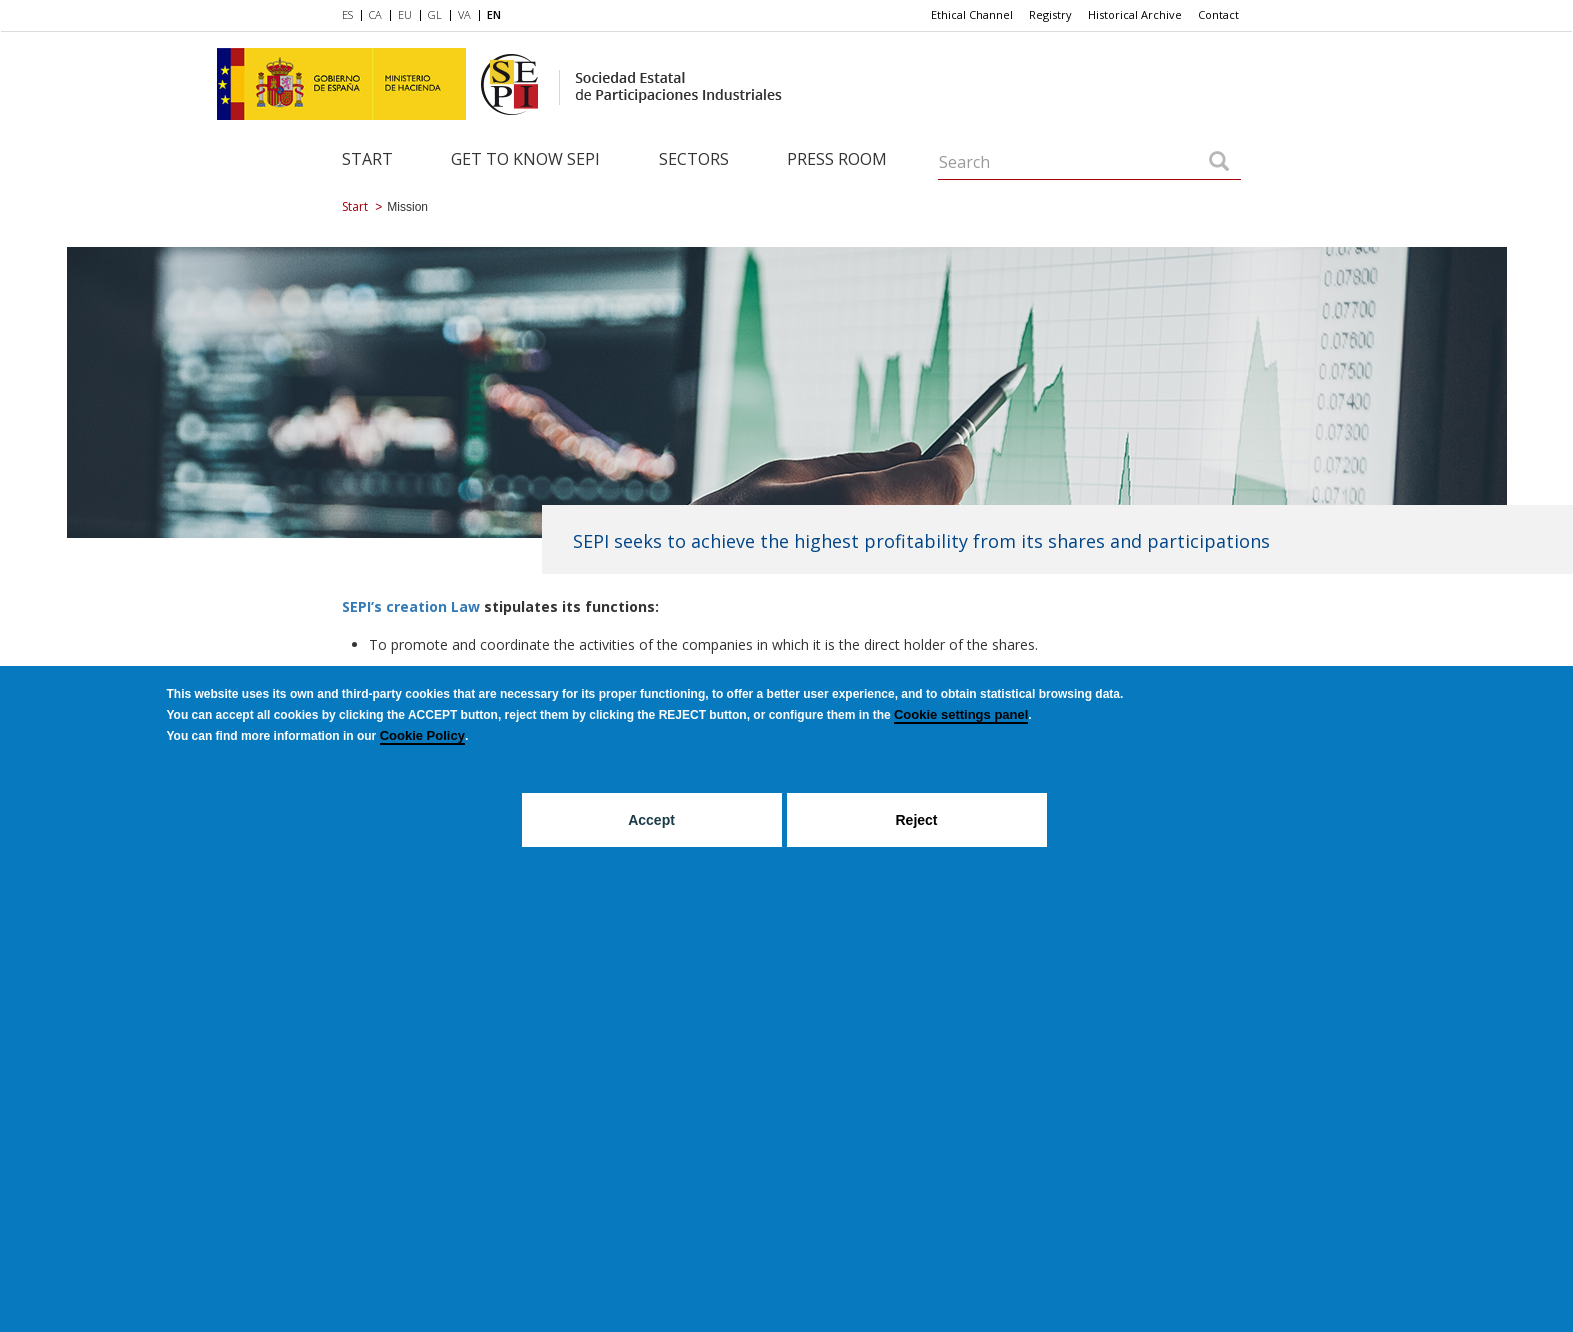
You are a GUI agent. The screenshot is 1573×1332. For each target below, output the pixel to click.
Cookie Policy (422, 735)
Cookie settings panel (961, 714)
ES (347, 14)
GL (435, 14)
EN (494, 14)
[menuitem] (351, 16)
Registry (1050, 14)
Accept (651, 820)
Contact (1218, 14)
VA (464, 14)
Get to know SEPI (525, 159)
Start (367, 159)
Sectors (694, 159)
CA (375, 14)
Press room (837, 159)
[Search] (1219, 163)
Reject (916, 820)
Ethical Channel (972, 14)
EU (405, 14)
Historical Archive (1135, 14)
